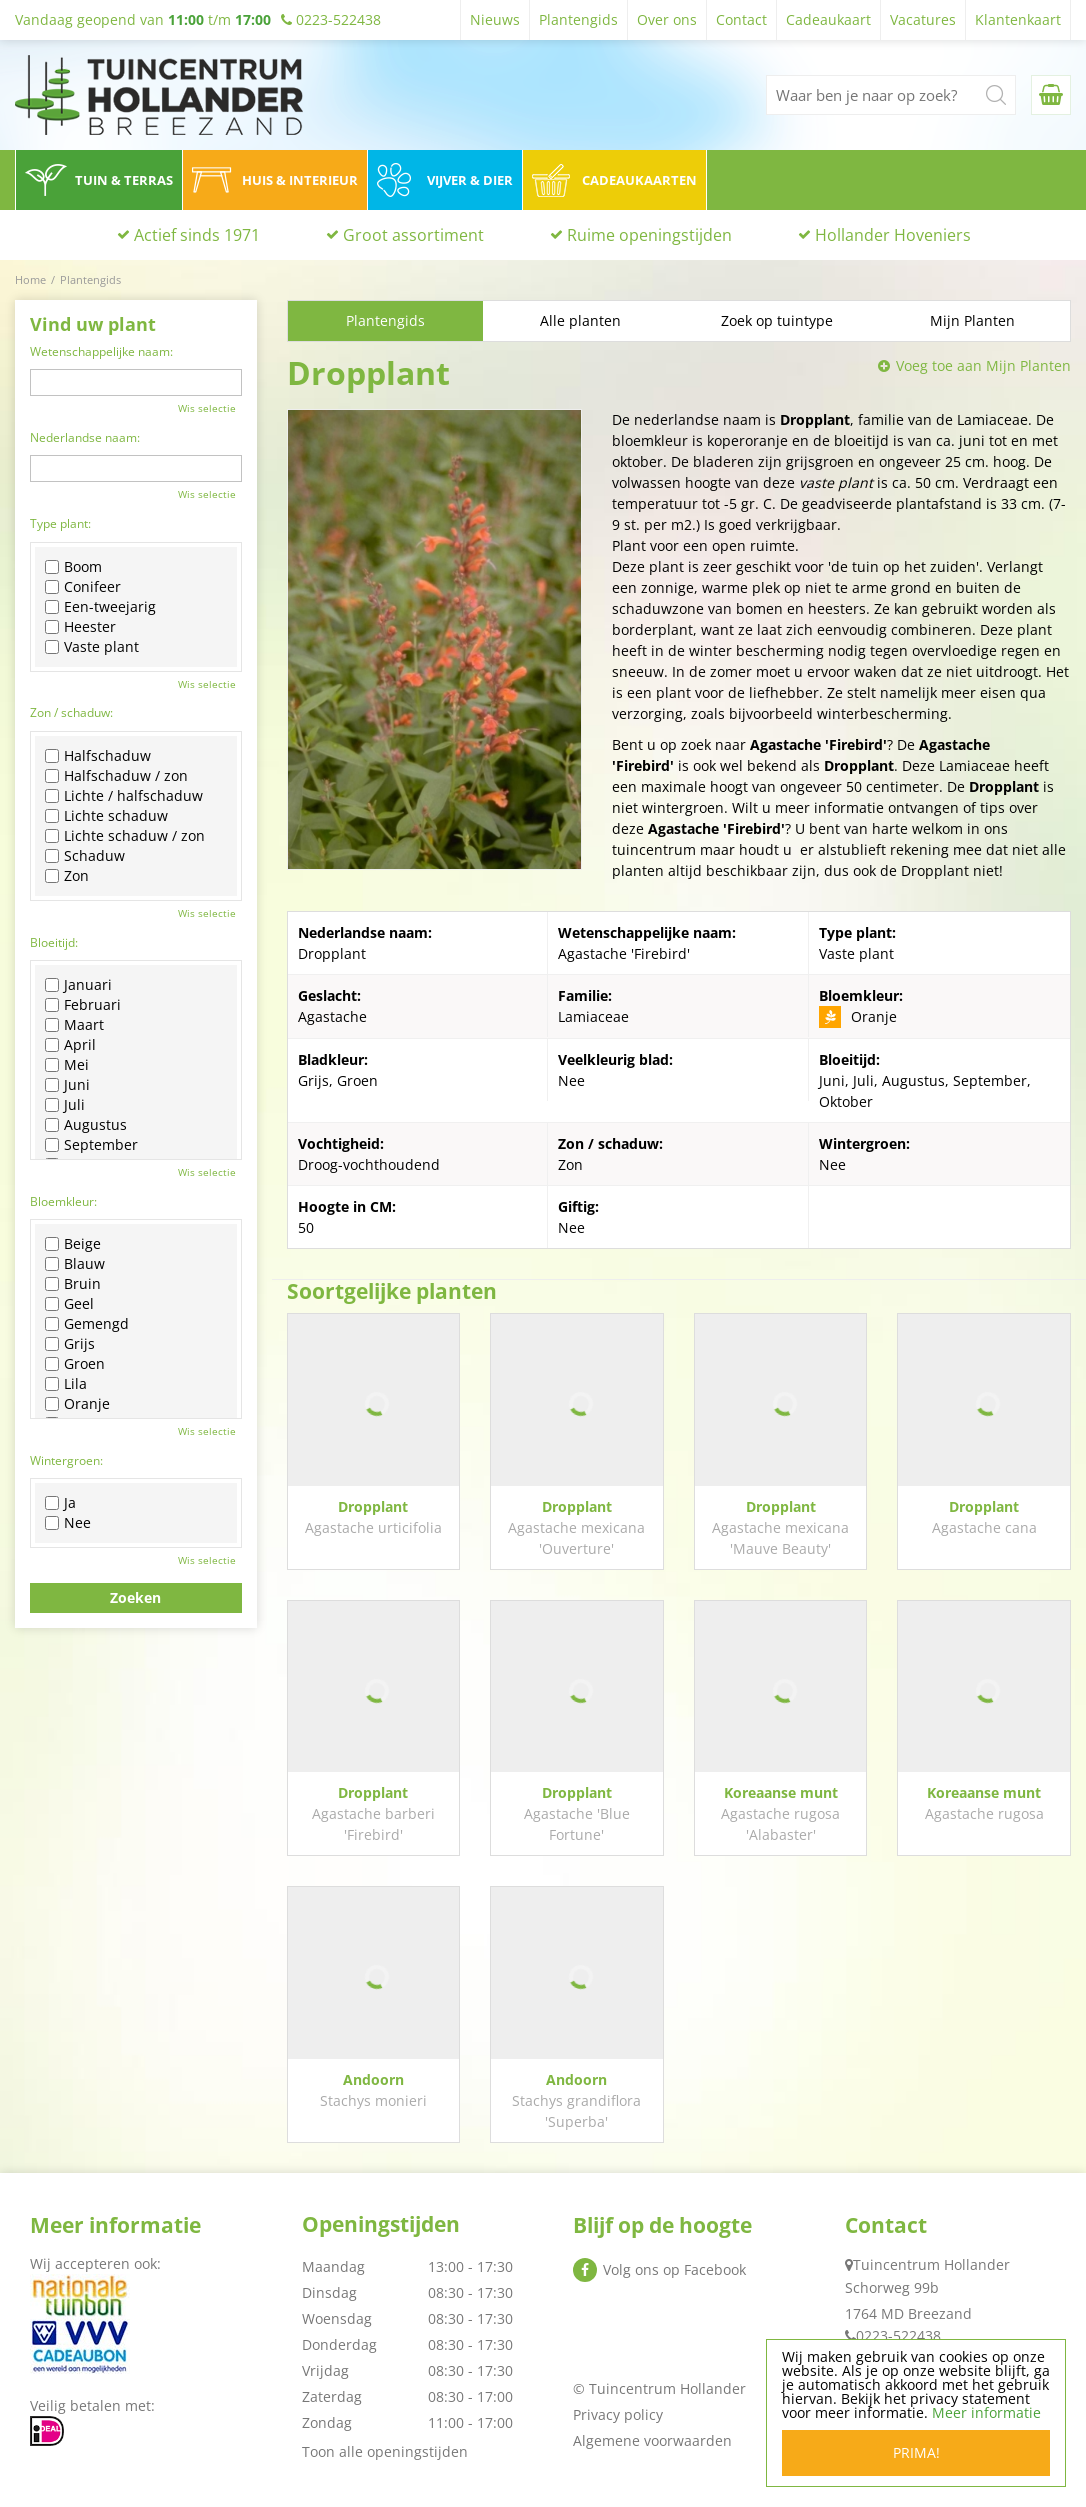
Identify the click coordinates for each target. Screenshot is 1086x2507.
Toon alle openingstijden (385, 2451)
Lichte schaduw (106, 816)
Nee (68, 1523)
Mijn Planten (972, 320)
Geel (69, 1304)
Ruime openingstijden (649, 235)
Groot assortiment (413, 235)
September (91, 1145)
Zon (67, 876)
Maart (74, 1025)
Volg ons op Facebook (674, 2269)
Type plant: (60, 523)
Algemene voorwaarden (652, 2440)
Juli (65, 1105)
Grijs (70, 1344)
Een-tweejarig (100, 607)
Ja (60, 1503)
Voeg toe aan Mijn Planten (983, 365)
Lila (66, 1384)
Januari (78, 985)
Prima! (916, 2452)
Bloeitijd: (54, 942)
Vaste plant (92, 647)
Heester (80, 627)
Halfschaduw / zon (116, 776)
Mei (67, 1065)
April (70, 1045)
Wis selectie (207, 408)
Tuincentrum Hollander (931, 2264)
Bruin (73, 1284)
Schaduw (85, 856)
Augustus (86, 1125)
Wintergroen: (66, 1460)
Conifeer (83, 587)
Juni (67, 1085)
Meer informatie (986, 2412)
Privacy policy (618, 2414)
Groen (75, 1364)
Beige (73, 1244)
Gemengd (87, 1324)
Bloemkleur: (63, 1201)
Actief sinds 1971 (197, 235)
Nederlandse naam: (85, 437)
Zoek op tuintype (777, 320)
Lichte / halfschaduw (124, 796)
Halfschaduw (98, 756)
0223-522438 (898, 2335)
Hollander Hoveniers (893, 235)
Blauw (75, 1264)
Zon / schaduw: (71, 712)
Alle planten (580, 320)
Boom (73, 567)
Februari (83, 1005)
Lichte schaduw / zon (125, 836)
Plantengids (385, 320)
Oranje (77, 1404)
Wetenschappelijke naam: (101, 351)
